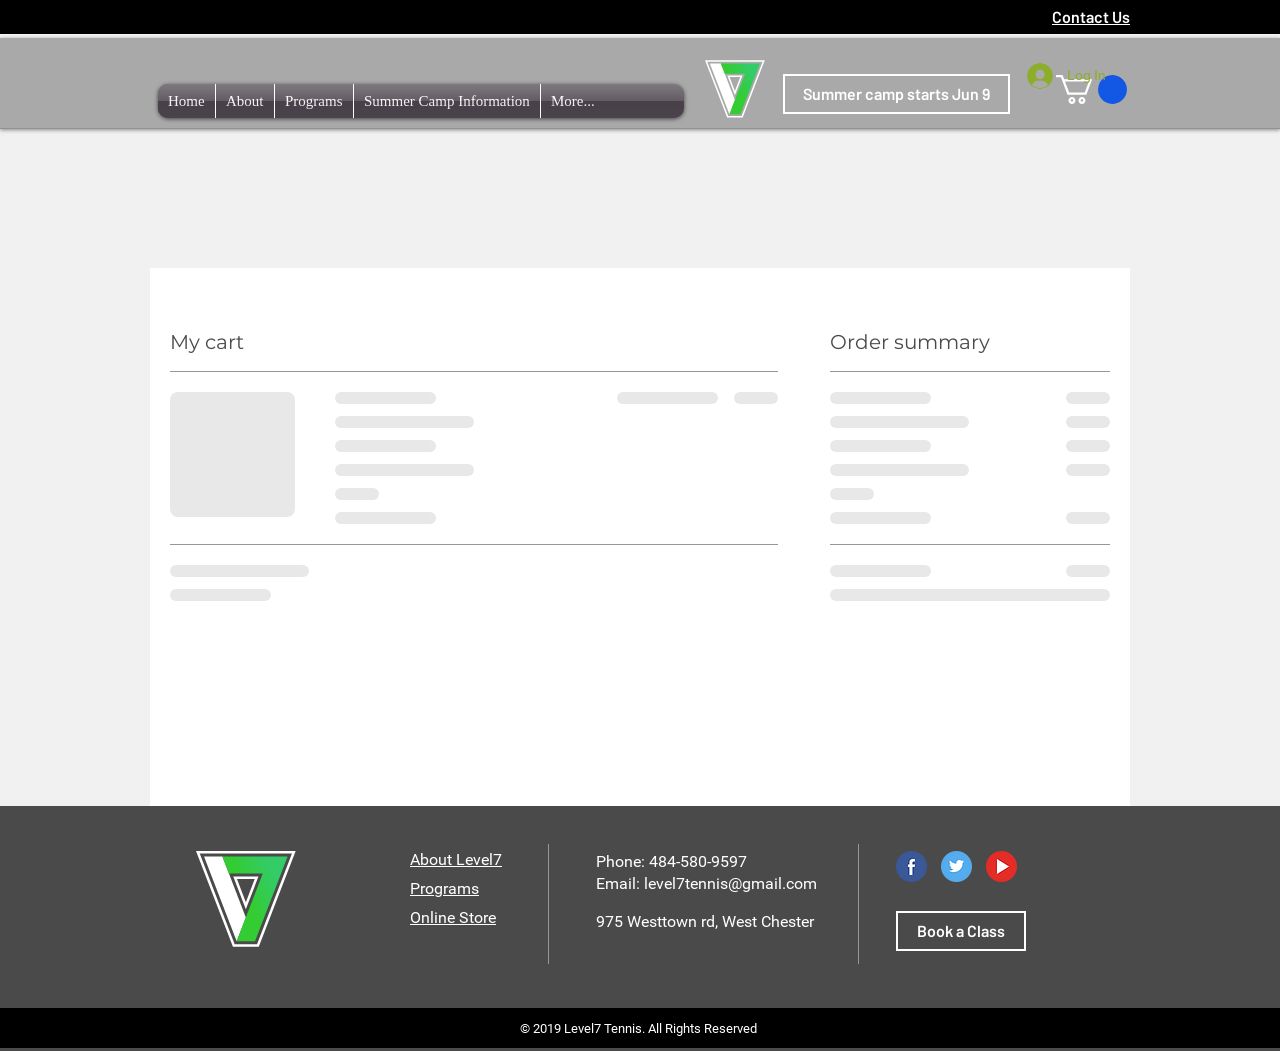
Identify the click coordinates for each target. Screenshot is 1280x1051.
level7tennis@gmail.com (730, 883)
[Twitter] (956, 866)
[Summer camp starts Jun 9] (896, 94)
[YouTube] (1001, 866)
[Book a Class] (961, 931)
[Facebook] (911, 866)
